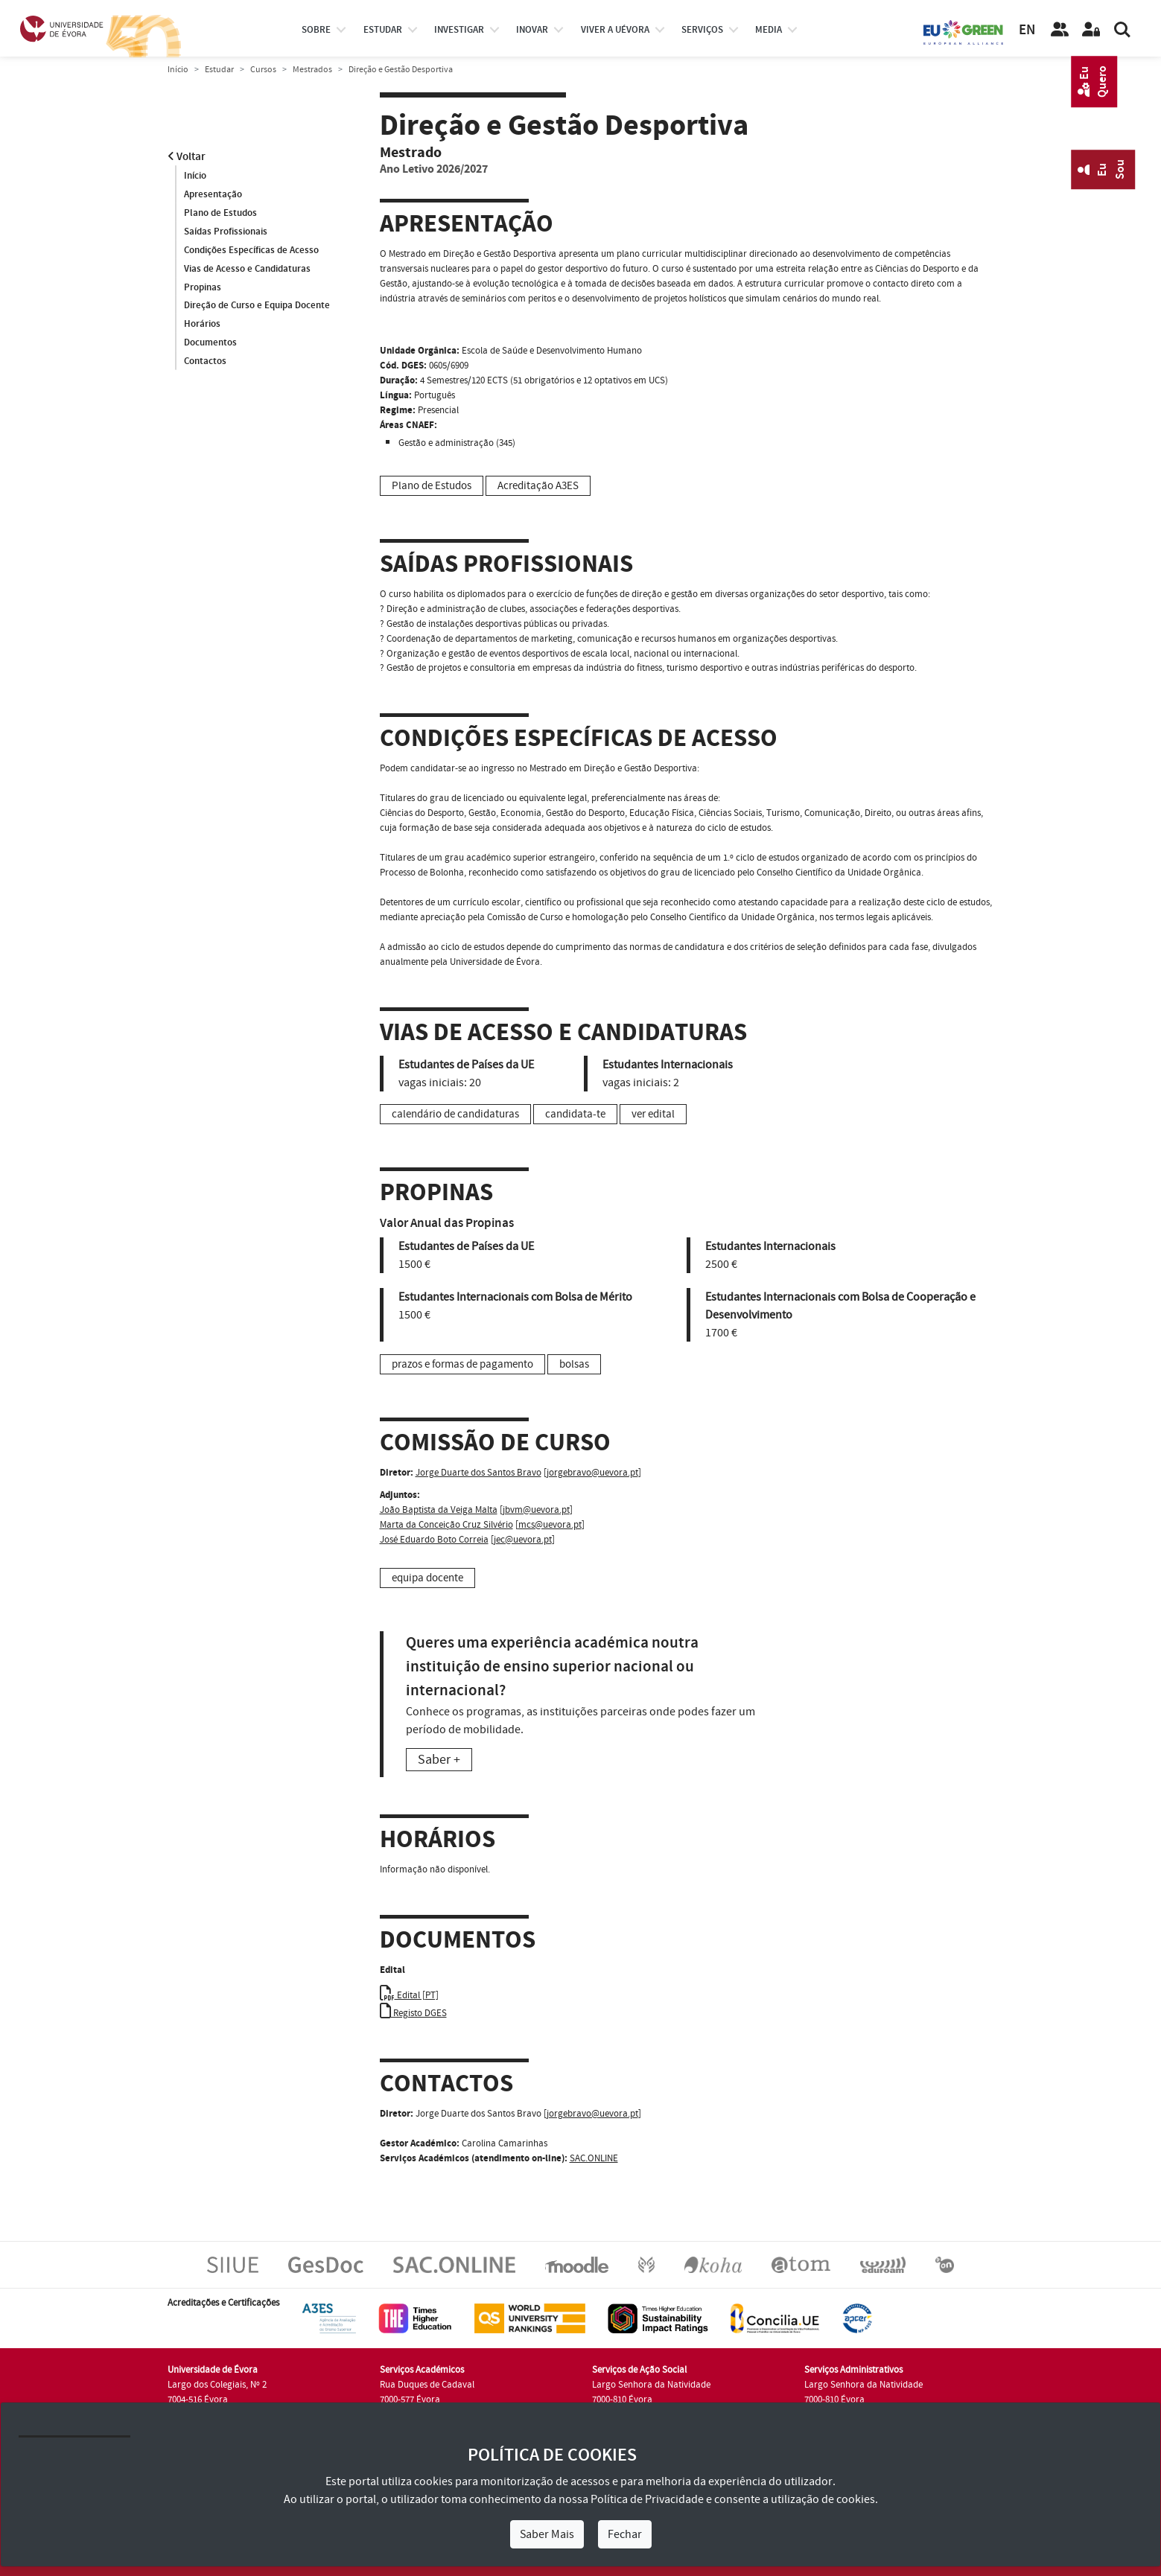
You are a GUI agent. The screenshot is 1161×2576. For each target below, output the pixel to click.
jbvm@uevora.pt (536, 1510)
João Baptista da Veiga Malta (438, 1510)
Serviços (702, 29)
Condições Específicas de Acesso (251, 250)
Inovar (532, 29)
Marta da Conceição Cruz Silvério (446, 1524)
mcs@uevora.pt (550, 1524)
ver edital (653, 1114)
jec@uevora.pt (523, 1539)
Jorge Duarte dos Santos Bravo (478, 1472)
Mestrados (312, 69)
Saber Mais (547, 2534)
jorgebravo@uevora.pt (592, 1472)
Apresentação (213, 194)
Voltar (187, 157)
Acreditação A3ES (538, 486)
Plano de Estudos (220, 213)
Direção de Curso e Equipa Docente (257, 306)
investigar (459, 29)
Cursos (263, 69)
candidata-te (575, 1114)
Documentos (210, 343)
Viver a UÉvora (615, 29)
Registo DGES (413, 2013)
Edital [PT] (409, 1995)
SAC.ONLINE (594, 2158)
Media (768, 29)
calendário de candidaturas (455, 1114)
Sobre (316, 29)
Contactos (205, 362)
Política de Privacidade (647, 2499)
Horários (202, 324)
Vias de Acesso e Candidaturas (247, 268)
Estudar (219, 69)
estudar (382, 29)
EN (1027, 30)
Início (178, 69)
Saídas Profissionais (225, 231)
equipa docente (427, 1578)
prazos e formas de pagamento (462, 1364)
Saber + (439, 1759)
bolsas (574, 1364)
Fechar (625, 2534)
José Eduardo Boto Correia (434, 1539)
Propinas (202, 287)
